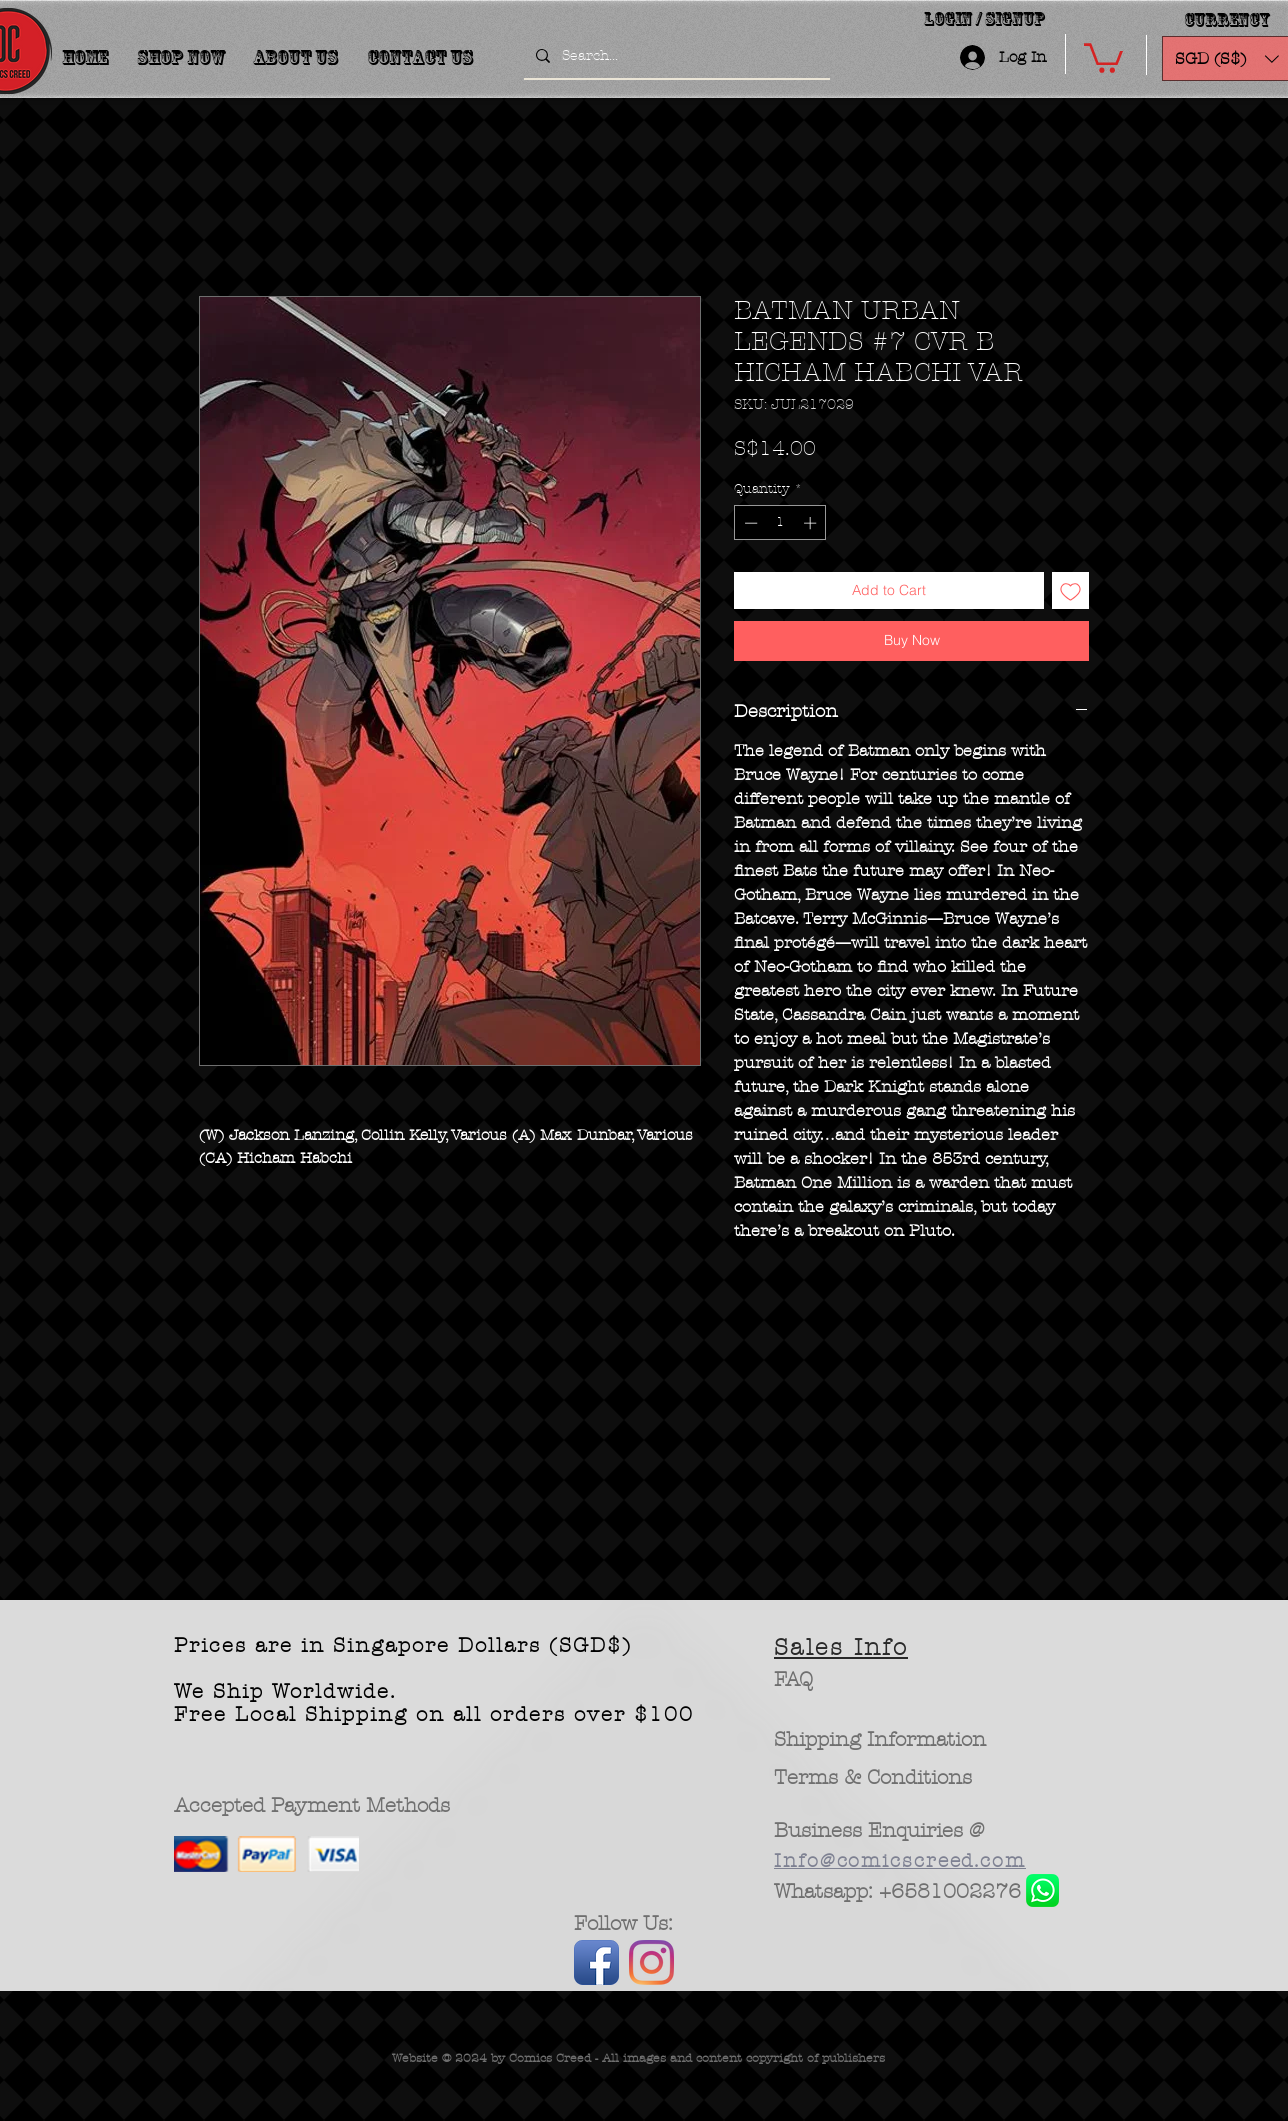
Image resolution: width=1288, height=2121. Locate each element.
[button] (1103, 56)
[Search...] (675, 56)
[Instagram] (651, 1962)
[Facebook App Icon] (596, 1962)
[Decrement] (749, 523)
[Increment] (812, 523)
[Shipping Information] (881, 1740)
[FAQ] (793, 1680)
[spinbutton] (780, 523)
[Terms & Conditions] (873, 1778)
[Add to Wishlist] (1070, 590)
